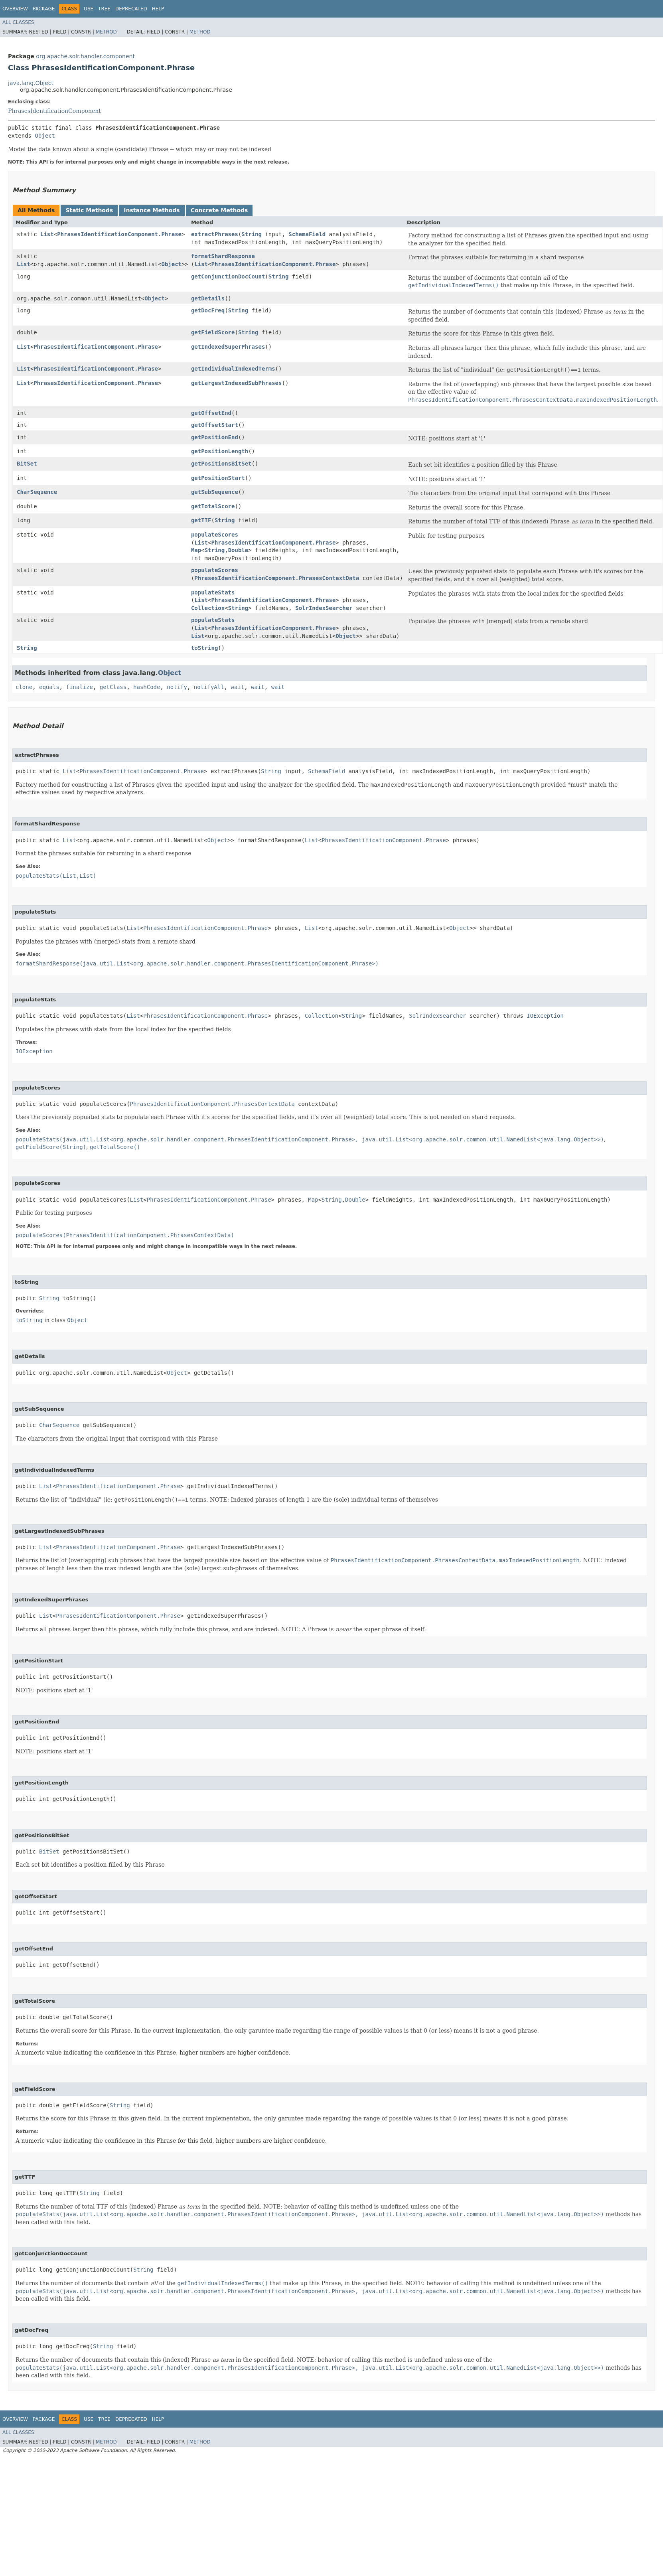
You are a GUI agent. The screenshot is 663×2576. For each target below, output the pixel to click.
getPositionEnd (214, 437)
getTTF (201, 520)
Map (196, 550)
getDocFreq (208, 310)
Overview (15, 9)
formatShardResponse (223, 256)
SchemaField (307, 234)
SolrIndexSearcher (323, 608)
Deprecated (131, 9)
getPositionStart (218, 478)
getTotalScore (213, 506)
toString (204, 648)
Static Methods (89, 210)
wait (238, 687)
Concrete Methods (219, 210)
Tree (104, 9)
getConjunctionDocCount (228, 276)
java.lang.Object (30, 83)
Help (158, 9)
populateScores (214, 534)
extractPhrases (214, 234)
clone (24, 687)
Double (238, 550)
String (251, 234)
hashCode (146, 687)
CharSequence (37, 492)
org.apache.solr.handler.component (85, 56)
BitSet (27, 463)
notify (177, 687)
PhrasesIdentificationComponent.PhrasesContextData (276, 578)
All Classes (18, 22)
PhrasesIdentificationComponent (54, 111)
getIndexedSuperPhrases (228, 346)
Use (88, 9)
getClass (113, 687)
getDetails (208, 298)
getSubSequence (214, 492)
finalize (79, 687)
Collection (208, 608)
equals (49, 687)
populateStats (213, 592)
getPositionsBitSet (221, 463)
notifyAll (209, 687)
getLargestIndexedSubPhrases (236, 383)
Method (106, 32)
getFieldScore (213, 332)
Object (45, 135)
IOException (545, 1016)
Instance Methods (152, 210)
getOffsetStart (214, 425)
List (47, 234)
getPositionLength (219, 451)
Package (44, 9)
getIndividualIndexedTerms (233, 368)
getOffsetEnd (211, 413)
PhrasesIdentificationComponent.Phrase (119, 234)
